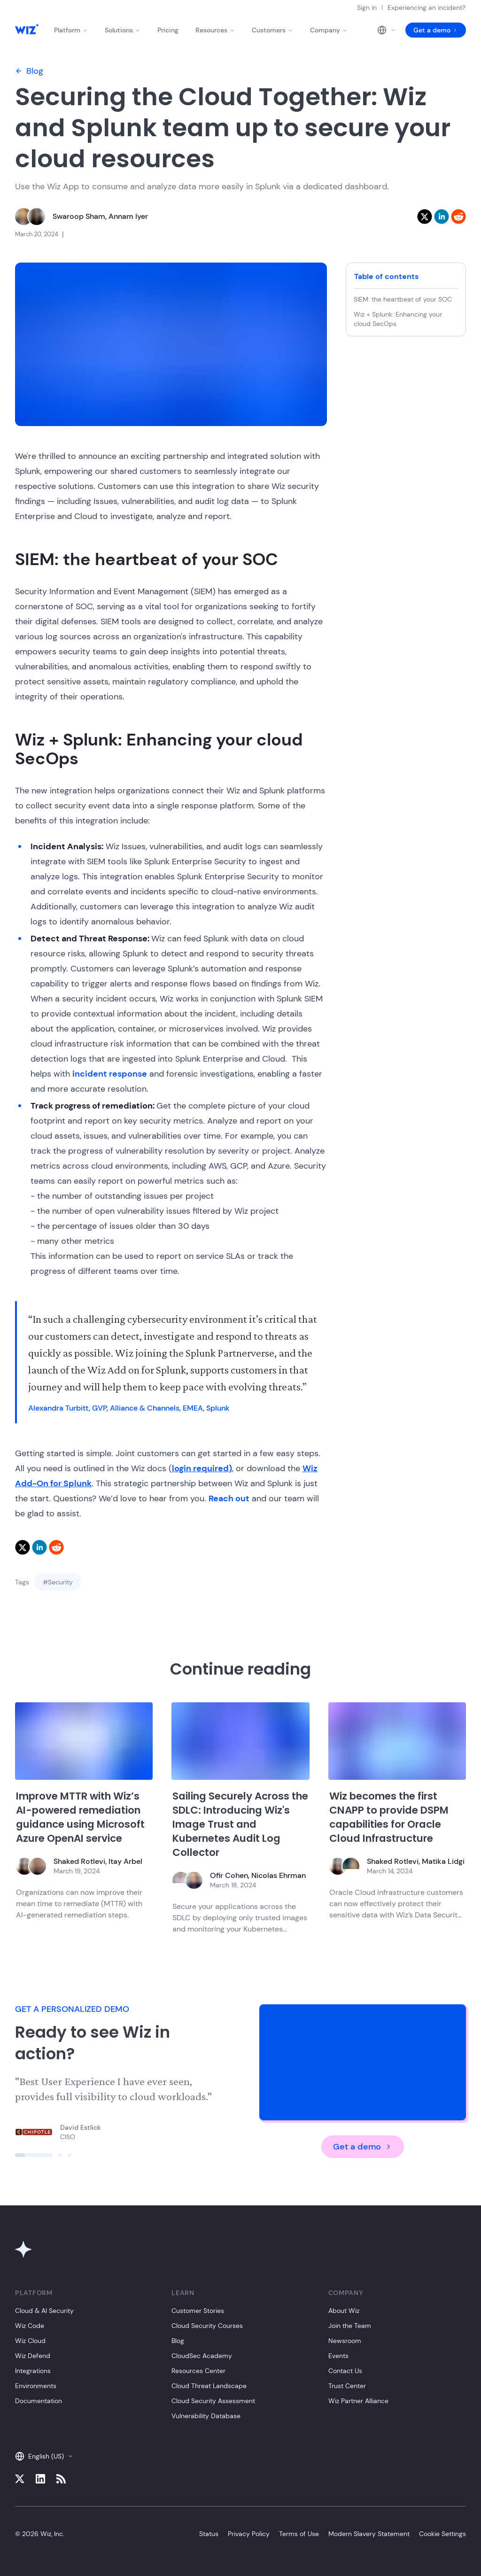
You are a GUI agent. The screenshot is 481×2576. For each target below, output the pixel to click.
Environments (35, 2386)
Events (338, 2355)
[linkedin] (441, 216)
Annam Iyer (128, 216)
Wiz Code (29, 2325)
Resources (215, 30)
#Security (58, 1582)
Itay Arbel (125, 1861)
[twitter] (424, 216)
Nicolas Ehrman (278, 1875)
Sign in (367, 7)
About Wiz (343, 2310)
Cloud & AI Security (44, 2310)
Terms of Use (299, 2533)
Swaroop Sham (79, 216)
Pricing (167, 30)
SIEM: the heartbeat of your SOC (404, 299)
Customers (272, 30)
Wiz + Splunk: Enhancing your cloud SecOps (398, 319)
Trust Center (347, 2386)
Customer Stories (197, 2310)
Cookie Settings (442, 2533)
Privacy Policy (249, 2533)
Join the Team (349, 2325)
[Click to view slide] (34, 2155)
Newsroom (344, 2340)
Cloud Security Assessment (213, 2401)
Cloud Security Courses (207, 2325)
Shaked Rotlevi (79, 1861)
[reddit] (458, 216)
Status (208, 2533)
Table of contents (386, 276)
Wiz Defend (32, 2355)
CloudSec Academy (201, 2355)
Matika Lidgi (443, 1861)
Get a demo (435, 30)
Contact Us (345, 2371)
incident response (109, 1073)
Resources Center (198, 2371)
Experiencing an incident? (426, 7)
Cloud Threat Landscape (209, 2386)
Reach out (229, 1498)
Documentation (38, 2401)
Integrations (33, 2371)
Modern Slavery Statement (369, 2533)
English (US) (44, 2456)
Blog (29, 71)
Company (329, 30)
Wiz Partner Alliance (358, 2401)
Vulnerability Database (205, 2416)
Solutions (122, 30)
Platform (71, 30)
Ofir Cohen (229, 1875)
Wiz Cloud (30, 2340)
